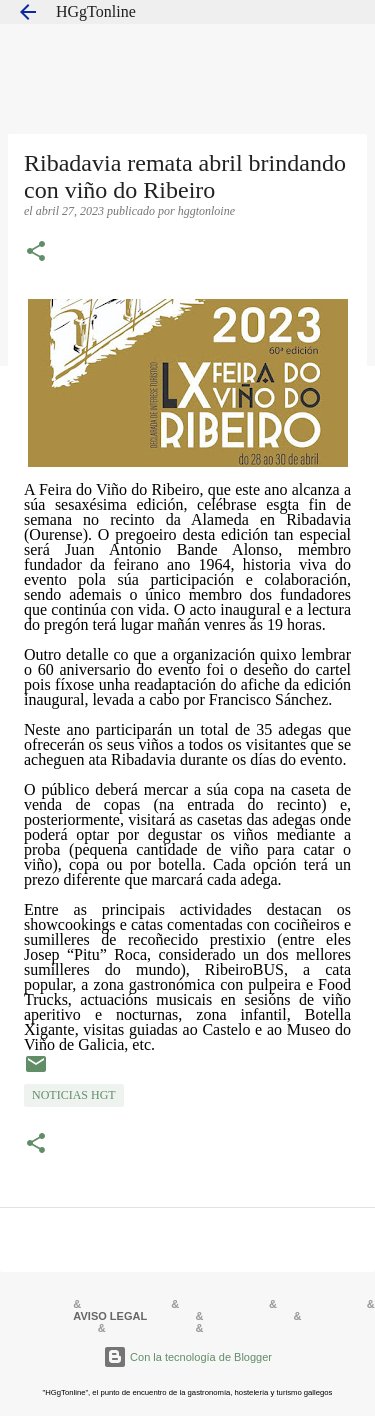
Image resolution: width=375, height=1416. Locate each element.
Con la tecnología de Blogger (187, 1357)
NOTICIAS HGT (74, 1095)
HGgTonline (96, 11)
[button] (36, 253)
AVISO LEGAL (110, 1316)
